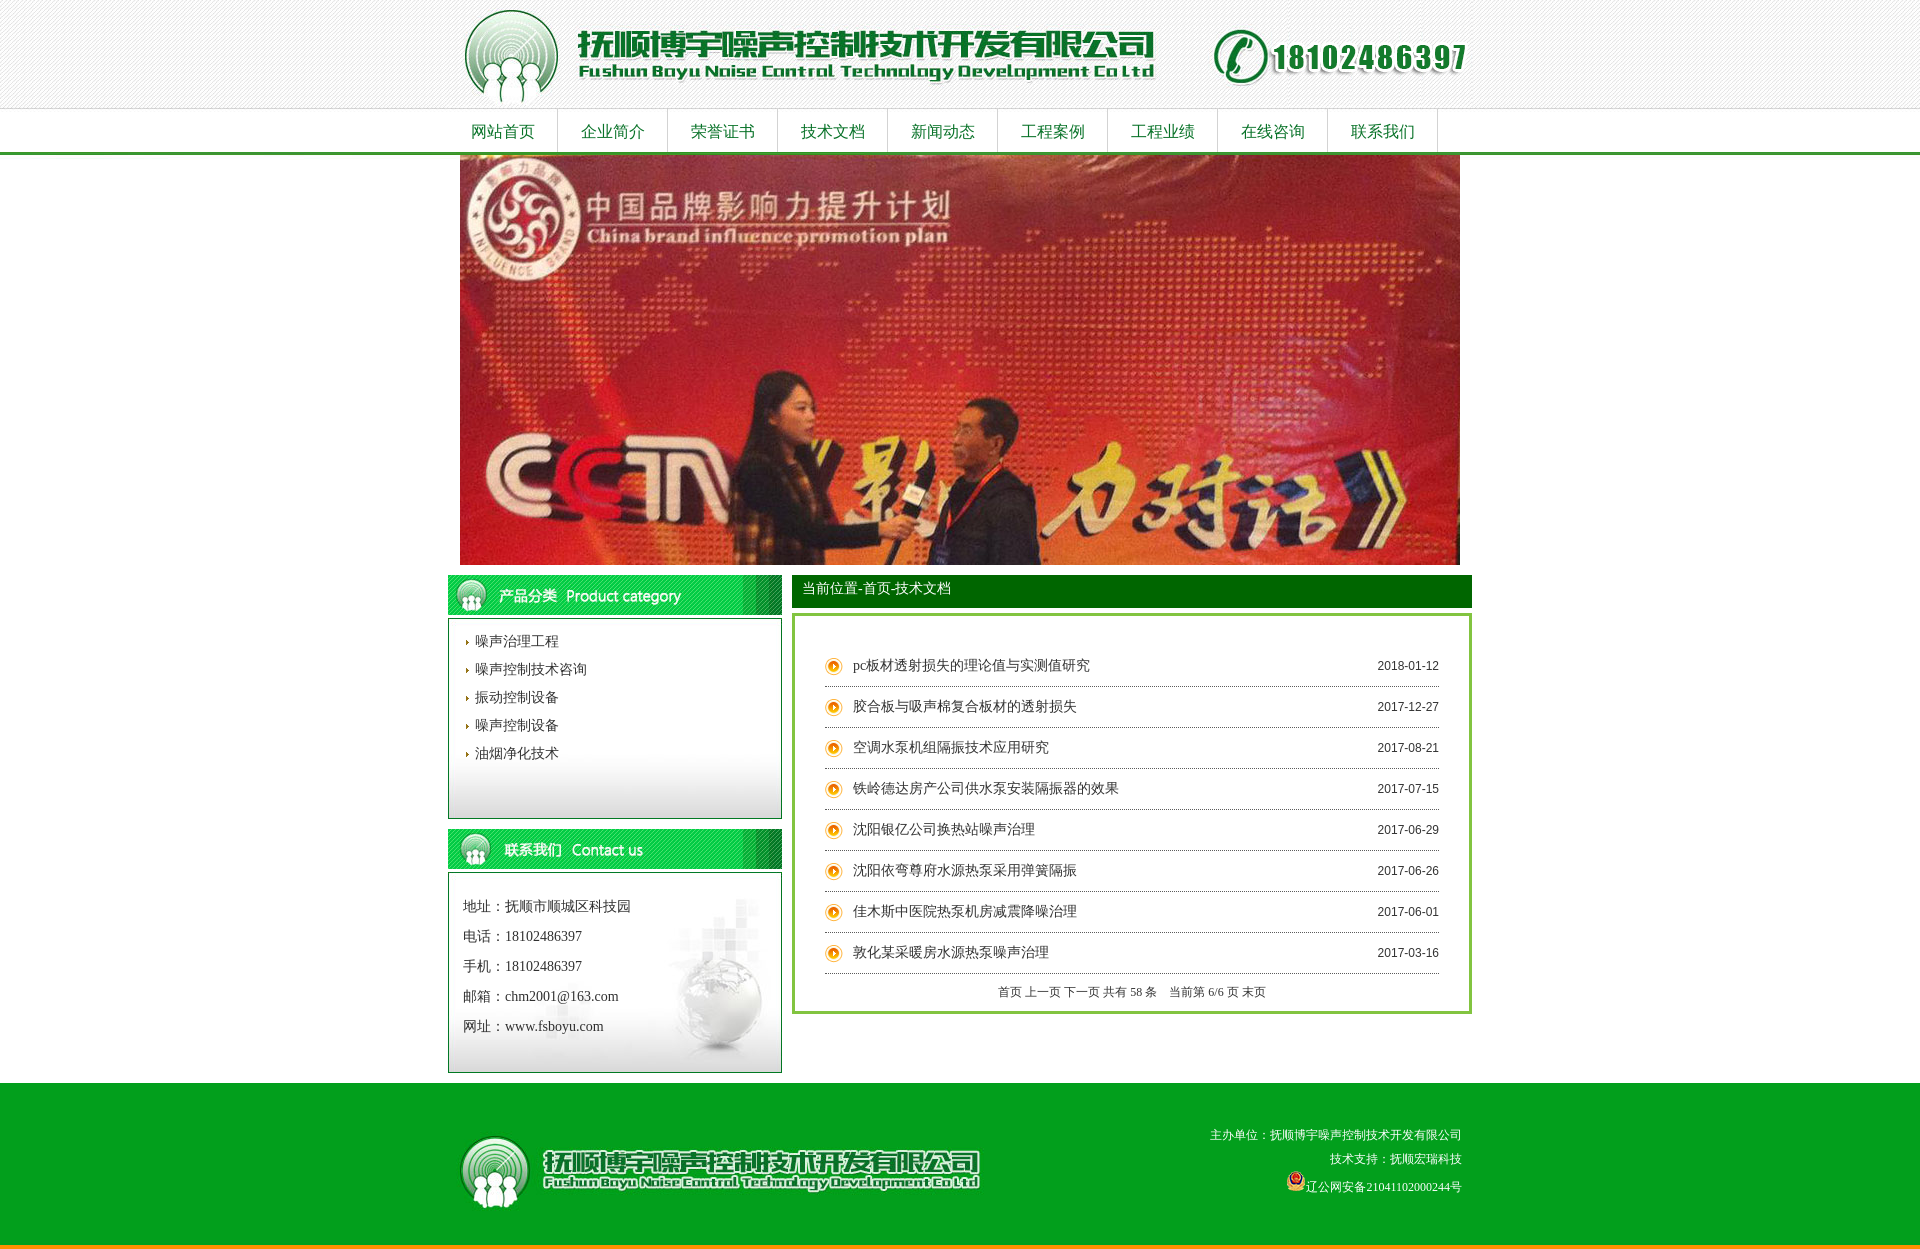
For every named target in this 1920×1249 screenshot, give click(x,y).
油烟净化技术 (515, 753)
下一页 (1082, 992)
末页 (1254, 992)
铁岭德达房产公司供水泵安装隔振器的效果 (986, 788)
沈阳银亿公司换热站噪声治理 (944, 829)
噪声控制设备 (515, 725)
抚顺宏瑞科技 (1426, 1159)
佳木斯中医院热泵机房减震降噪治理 (965, 911)
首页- (879, 588)
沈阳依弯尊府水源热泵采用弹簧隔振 (965, 870)
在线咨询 (1273, 131)
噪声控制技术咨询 (529, 669)
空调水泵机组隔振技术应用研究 (951, 747)
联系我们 (1383, 131)
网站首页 (503, 131)
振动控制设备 (515, 697)
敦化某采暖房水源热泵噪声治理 (951, 952)
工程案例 (1053, 131)
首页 (1010, 992)
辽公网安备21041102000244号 (1374, 1187)
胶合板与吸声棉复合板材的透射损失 (965, 706)
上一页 (1043, 992)
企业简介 (613, 131)
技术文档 (833, 131)
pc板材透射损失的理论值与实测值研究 (971, 665)
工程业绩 (1163, 131)
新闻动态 (943, 131)
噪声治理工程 (515, 641)
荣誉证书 (723, 131)
